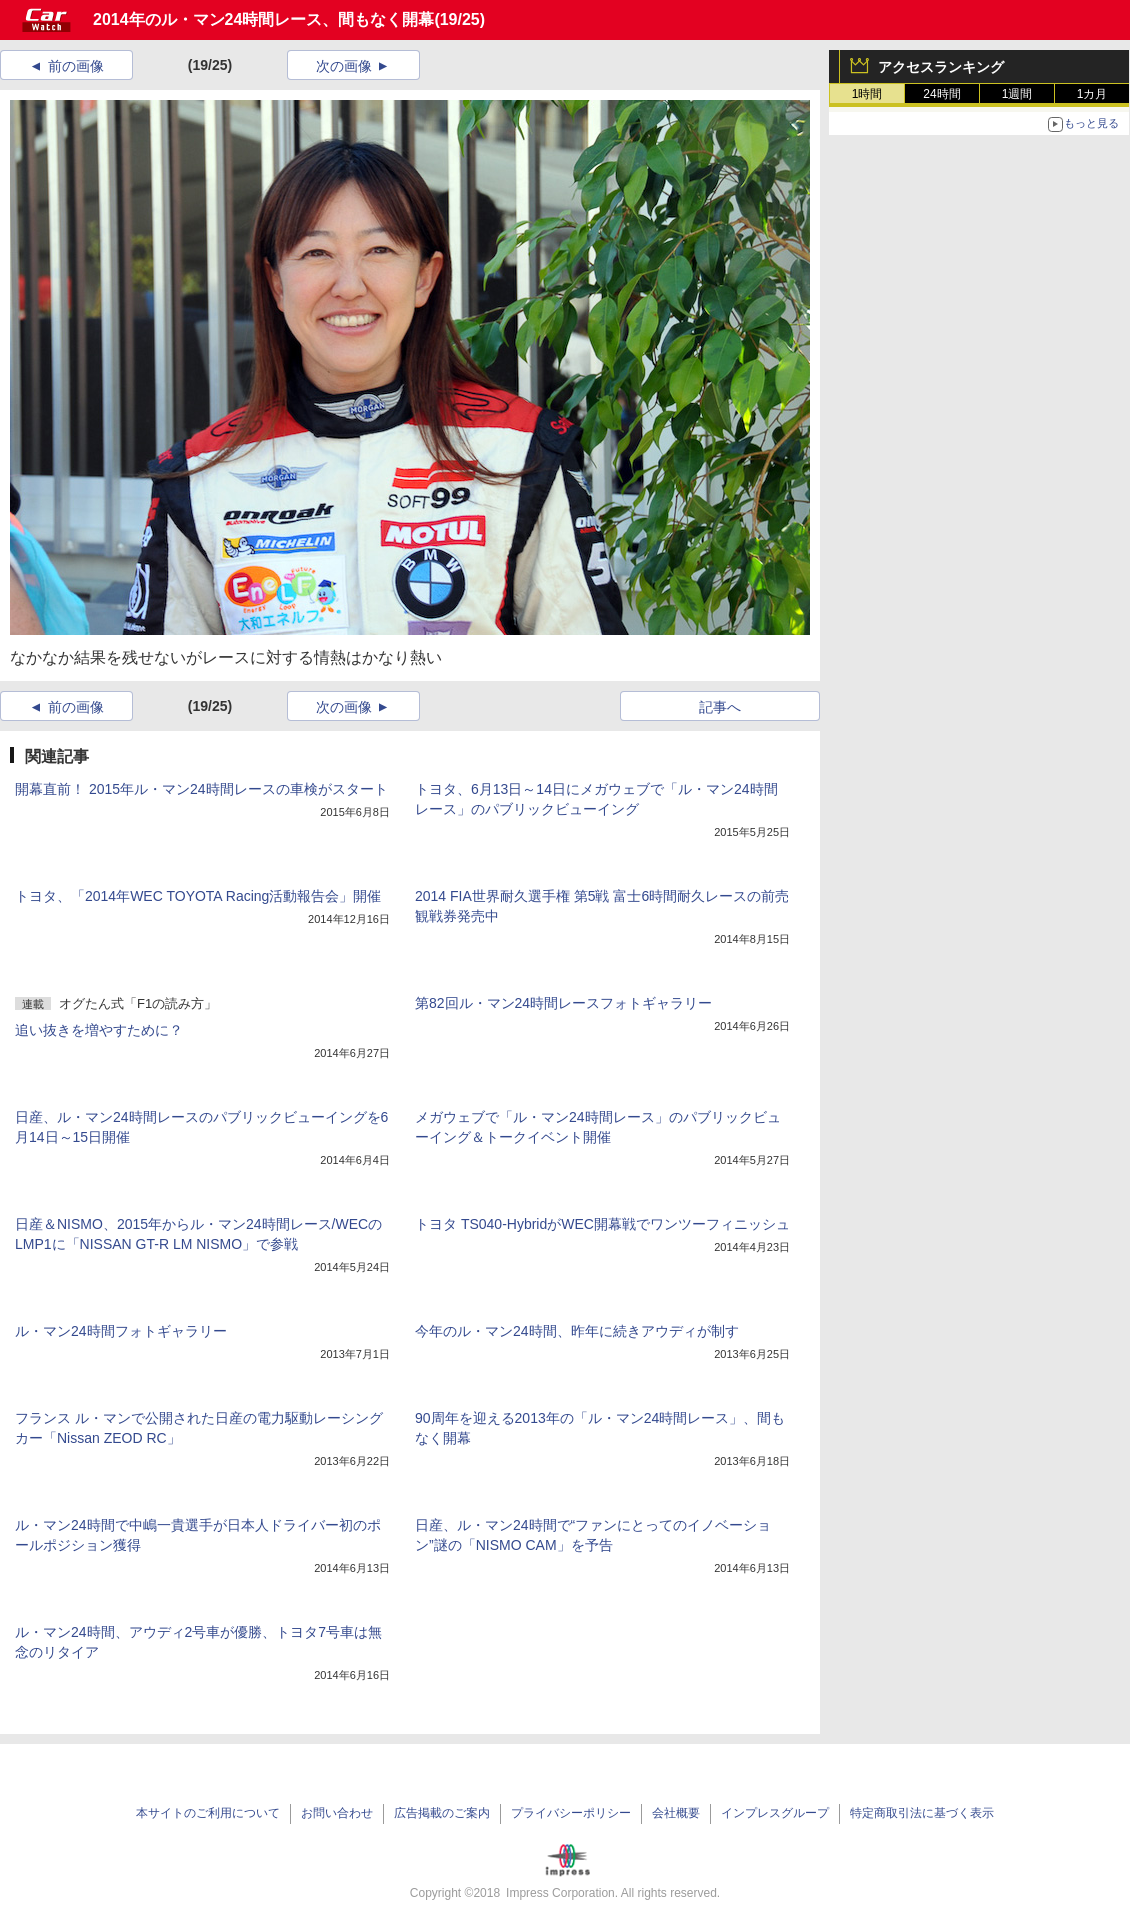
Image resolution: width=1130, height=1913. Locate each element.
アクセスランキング (941, 67)
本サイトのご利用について (208, 1813)
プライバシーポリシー (571, 1813)
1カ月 (1092, 94)
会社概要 (676, 1813)
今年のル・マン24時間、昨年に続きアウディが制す (577, 1331)
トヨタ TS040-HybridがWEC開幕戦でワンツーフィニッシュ (602, 1224)
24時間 (941, 94)
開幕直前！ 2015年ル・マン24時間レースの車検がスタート (201, 789)
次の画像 (344, 66)
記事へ (720, 707)
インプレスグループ (775, 1813)
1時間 (867, 94)
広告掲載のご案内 (442, 1813)
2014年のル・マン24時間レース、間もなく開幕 (263, 19)
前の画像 (76, 66)
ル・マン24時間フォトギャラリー (121, 1331)
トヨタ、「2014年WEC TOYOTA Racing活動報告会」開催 (198, 896)
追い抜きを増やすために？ (99, 1030)
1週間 (1017, 94)
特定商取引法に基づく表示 (922, 1813)
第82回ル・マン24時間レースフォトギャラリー (563, 1003)
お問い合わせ (337, 1813)
